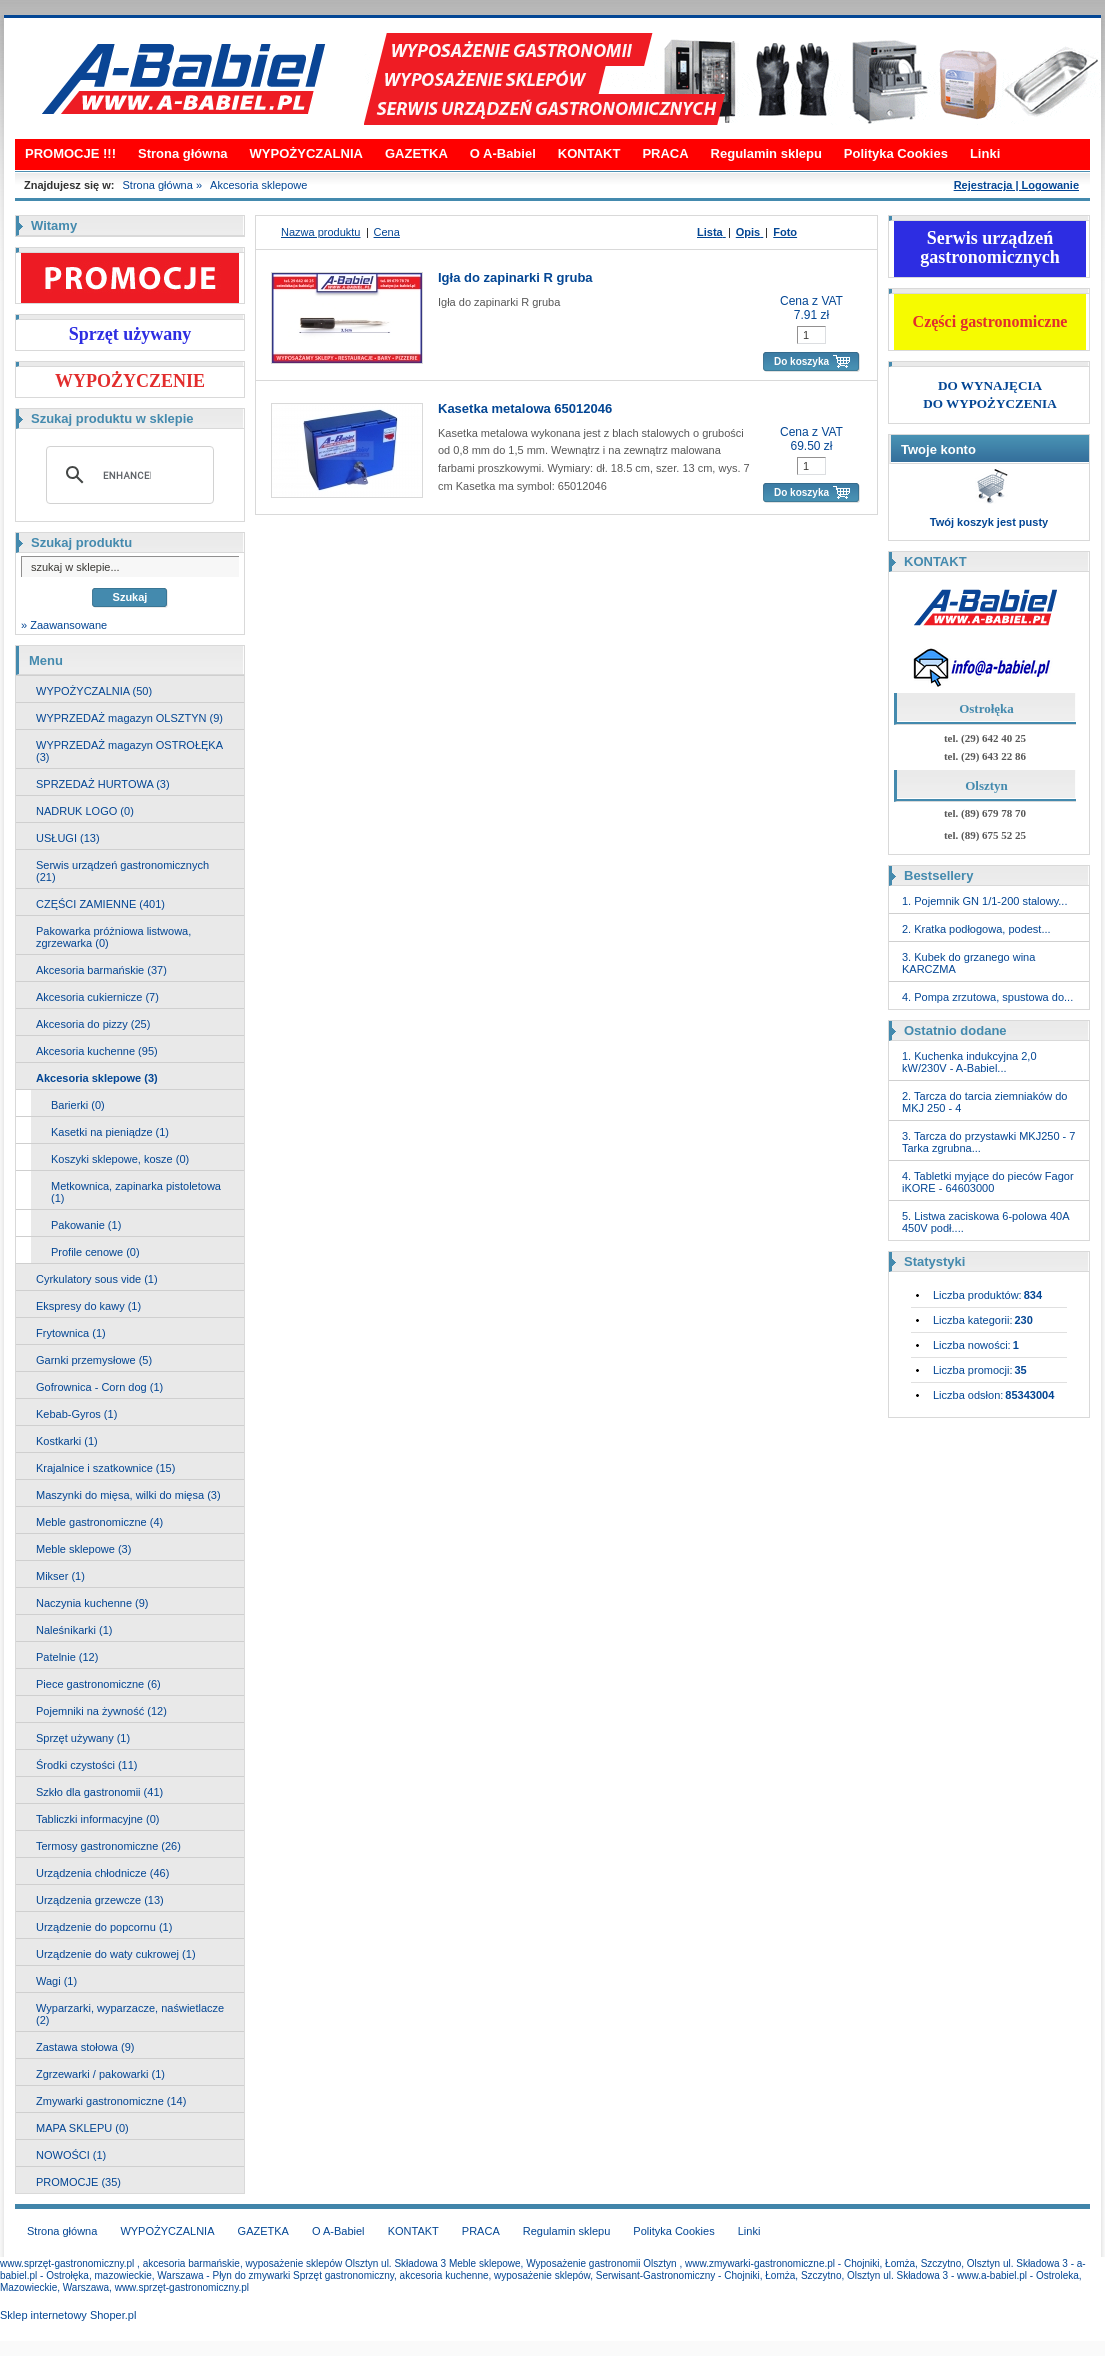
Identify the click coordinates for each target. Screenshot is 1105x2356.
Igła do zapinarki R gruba (515, 277)
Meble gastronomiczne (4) (99, 1522)
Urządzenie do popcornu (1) (104, 1927)
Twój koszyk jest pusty (989, 522)
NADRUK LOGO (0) (85, 811)
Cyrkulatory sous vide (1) (97, 1279)
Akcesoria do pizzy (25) (93, 1024)
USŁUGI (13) (68, 838)
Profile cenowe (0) (95, 1252)
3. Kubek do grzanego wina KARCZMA (968, 963)
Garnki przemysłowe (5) (94, 1360)
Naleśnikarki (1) (74, 1630)
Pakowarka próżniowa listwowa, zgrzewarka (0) (113, 937)
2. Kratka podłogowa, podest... (976, 929)
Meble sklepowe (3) (83, 1549)
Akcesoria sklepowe (258, 185)
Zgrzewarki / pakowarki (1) (100, 2074)
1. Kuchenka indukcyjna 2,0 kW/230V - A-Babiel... (969, 1062)
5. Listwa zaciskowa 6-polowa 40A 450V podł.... (985, 1222)
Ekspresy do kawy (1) (88, 1306)
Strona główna (183, 153)
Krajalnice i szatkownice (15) (105, 1468)
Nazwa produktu (321, 232)
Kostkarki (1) (67, 1441)
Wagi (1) (56, 1981)
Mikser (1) (60, 1576)
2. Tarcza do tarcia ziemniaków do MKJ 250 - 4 (985, 1102)
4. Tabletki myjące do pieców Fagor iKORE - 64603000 (988, 1182)
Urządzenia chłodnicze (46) (102, 1873)
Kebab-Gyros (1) (76, 1414)
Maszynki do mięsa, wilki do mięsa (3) (128, 1495)
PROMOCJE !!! (70, 153)
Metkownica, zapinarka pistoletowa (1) (136, 1192)
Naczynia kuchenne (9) (92, 1603)
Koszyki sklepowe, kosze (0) (120, 1159)
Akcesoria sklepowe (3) (97, 1078)
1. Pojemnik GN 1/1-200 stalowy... (984, 901)
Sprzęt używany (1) (83, 1738)
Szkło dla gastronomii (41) (99, 1792)
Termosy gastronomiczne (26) (108, 1846)
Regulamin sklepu (766, 153)
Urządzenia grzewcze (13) (100, 1900)
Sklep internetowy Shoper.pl (68, 2315)
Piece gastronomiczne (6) (98, 1684)
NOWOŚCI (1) (71, 2155)
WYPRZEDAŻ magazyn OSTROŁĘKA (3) (129, 751)
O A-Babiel (503, 153)
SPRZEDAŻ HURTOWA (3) (103, 784)
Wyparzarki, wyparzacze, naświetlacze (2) (130, 2014)
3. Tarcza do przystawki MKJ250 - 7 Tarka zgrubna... (988, 1142)
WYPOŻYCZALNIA (306, 153)
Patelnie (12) (67, 1657)
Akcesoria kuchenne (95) (97, 1051)
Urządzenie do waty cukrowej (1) (116, 1954)
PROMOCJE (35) (78, 2182)
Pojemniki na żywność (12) (101, 1711)
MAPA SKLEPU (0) (82, 2128)
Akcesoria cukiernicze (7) (97, 997)
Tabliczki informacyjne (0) (97, 1819)
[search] (127, 475)
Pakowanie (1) (86, 1225)
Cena (387, 232)
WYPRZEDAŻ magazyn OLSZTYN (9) (129, 718)
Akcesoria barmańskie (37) (101, 970)
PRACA (665, 153)
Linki (985, 153)
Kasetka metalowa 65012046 (525, 408)
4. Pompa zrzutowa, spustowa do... (987, 997)
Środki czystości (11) (86, 1765)
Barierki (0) (78, 1105)
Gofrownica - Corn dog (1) (99, 1387)
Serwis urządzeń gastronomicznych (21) (122, 871)
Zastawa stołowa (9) (85, 2047)
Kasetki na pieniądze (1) (110, 1132)
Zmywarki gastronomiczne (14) (111, 2101)
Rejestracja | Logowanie (1016, 185)
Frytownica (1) (71, 1333)
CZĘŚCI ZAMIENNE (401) (100, 904)
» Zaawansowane (64, 625)
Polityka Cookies (896, 153)
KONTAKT (589, 153)
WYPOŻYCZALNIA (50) (94, 691)
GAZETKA (416, 153)
